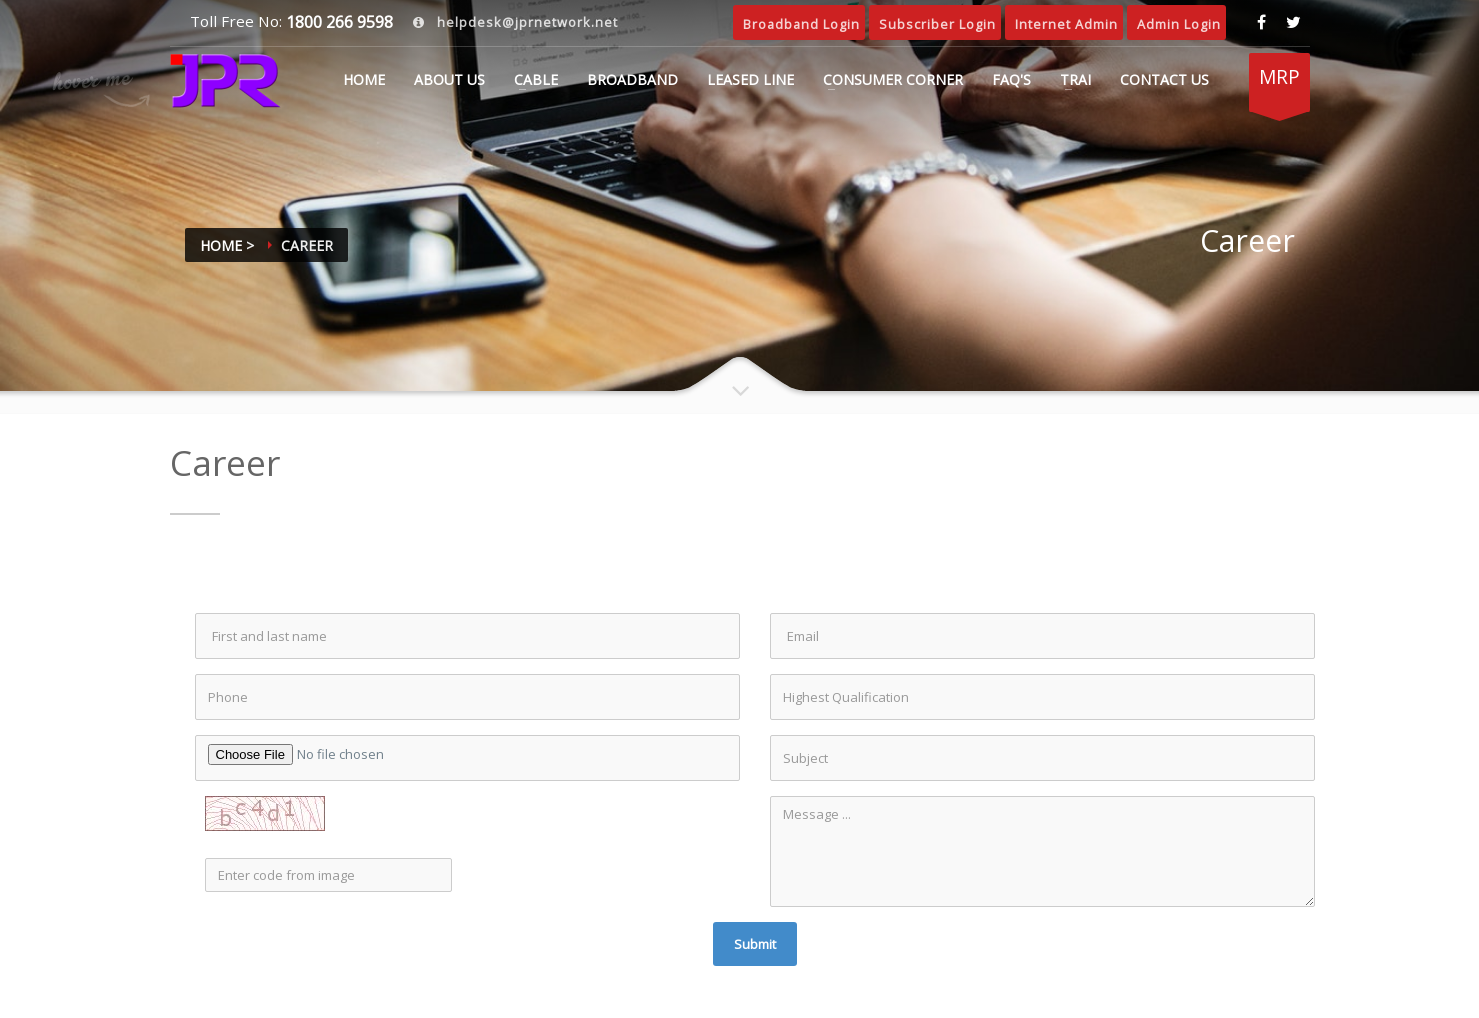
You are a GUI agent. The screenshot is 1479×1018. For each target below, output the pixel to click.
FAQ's (1011, 79)
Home (364, 79)
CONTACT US (1164, 79)
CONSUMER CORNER (893, 79)
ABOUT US (449, 79)
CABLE (536, 79)
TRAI (1075, 79)
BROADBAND (632, 79)
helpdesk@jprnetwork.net (525, 22)
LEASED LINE (750, 79)
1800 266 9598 (337, 22)
